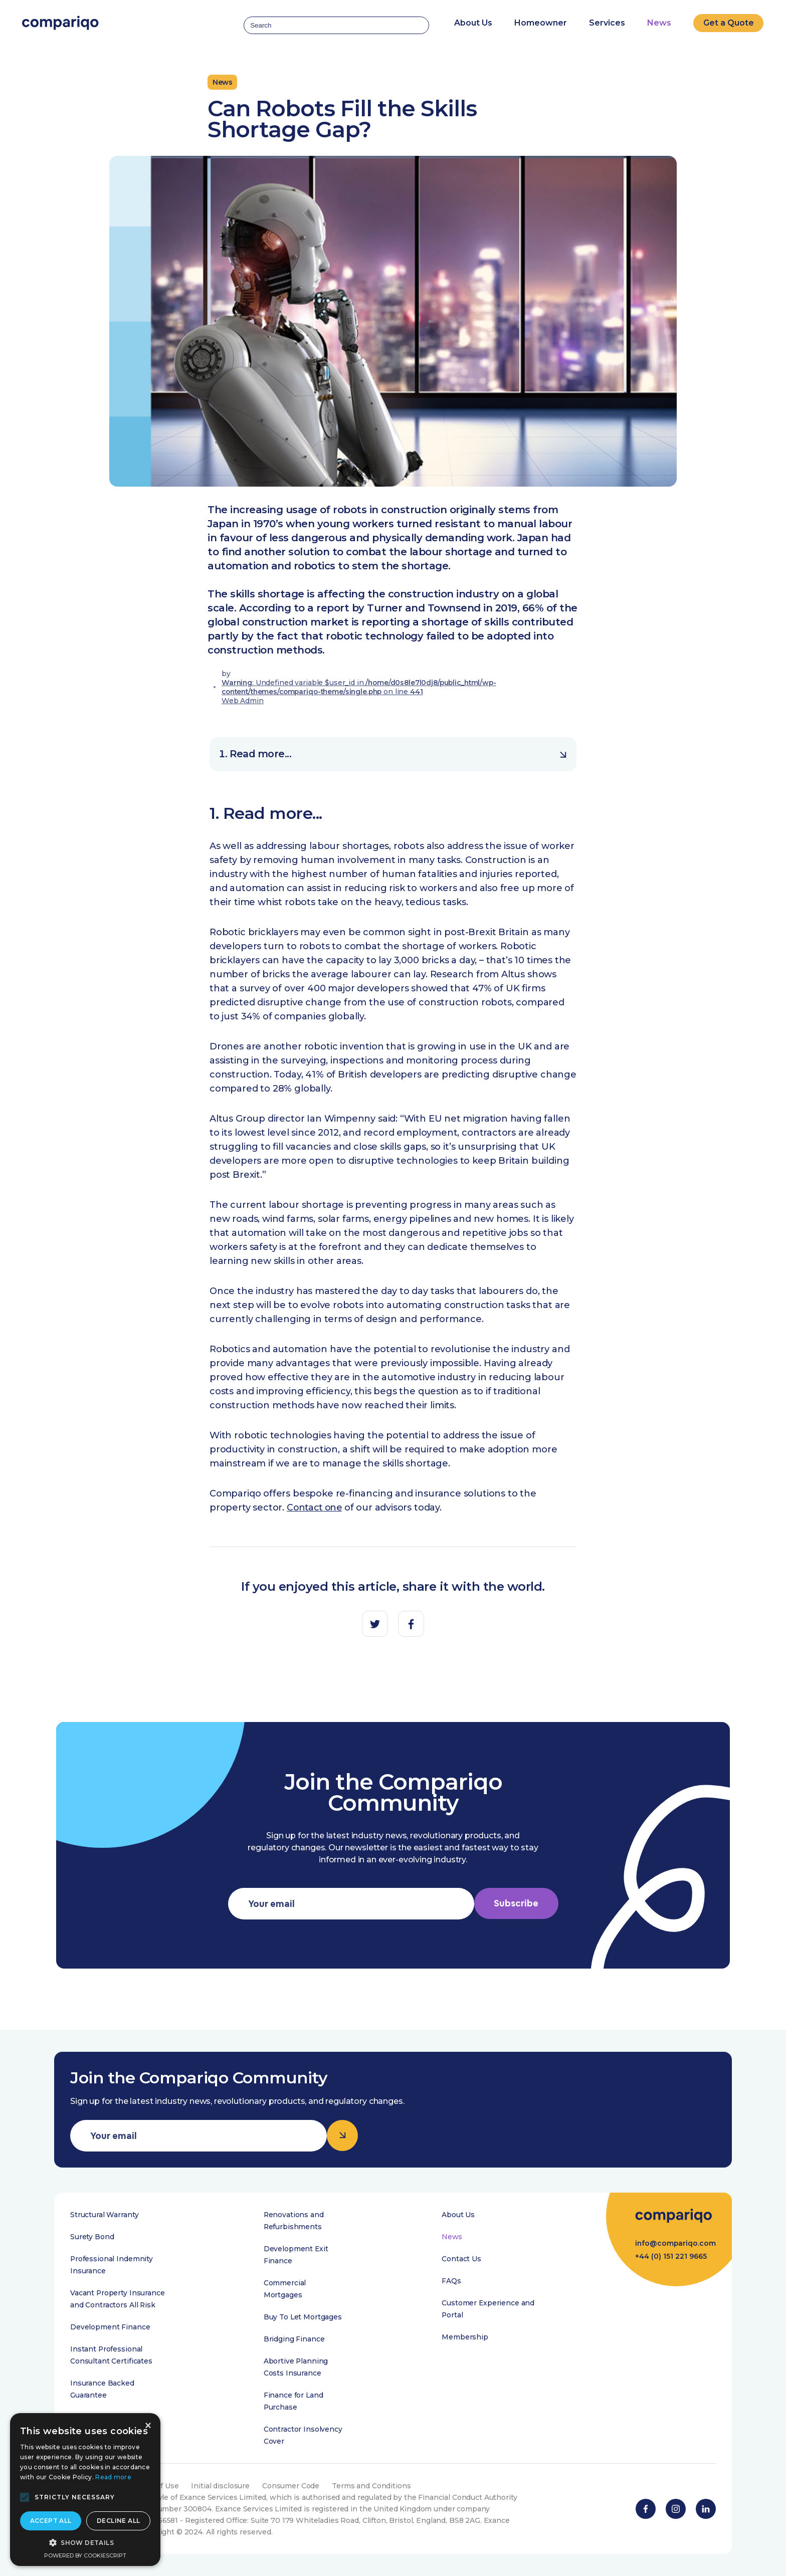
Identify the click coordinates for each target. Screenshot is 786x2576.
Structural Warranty (104, 2214)
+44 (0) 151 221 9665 (670, 2260)
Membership (464, 2336)
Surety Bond (92, 2236)
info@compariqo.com (675, 2245)
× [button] (147, 2426)
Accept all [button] (51, 2520)
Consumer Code (291, 2485)
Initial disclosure (221, 2485)
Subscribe (516, 1903)
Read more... (398, 754)
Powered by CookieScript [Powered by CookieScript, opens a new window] (85, 2555)
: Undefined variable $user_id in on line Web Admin (362, 691)
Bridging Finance (293, 2338)
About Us (457, 2214)
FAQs (450, 2280)
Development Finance (110, 2326)
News (659, 21)
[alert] (85, 2489)
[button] (25, 2497)
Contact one (316, 1507)
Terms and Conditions (372, 2485)
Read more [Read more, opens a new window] (113, 2477)
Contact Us (461, 2258)
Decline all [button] (118, 2520)
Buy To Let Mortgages (302, 2316)
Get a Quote (728, 21)
